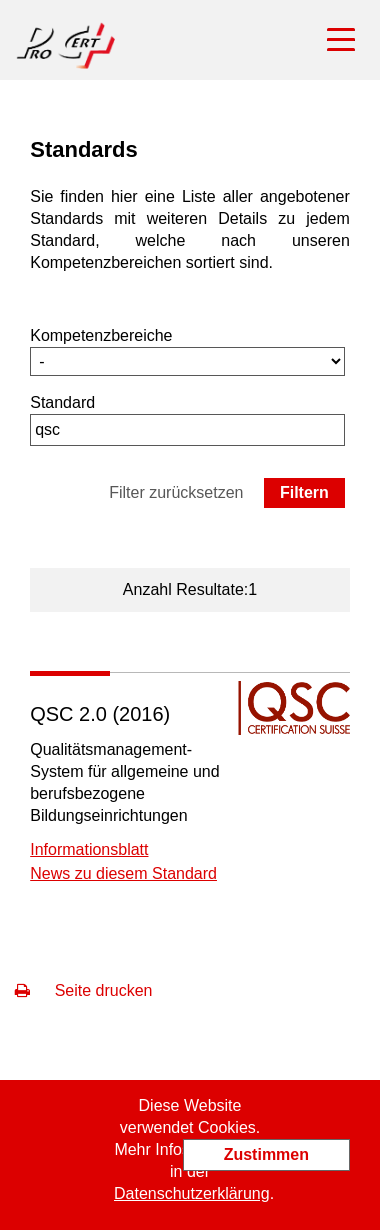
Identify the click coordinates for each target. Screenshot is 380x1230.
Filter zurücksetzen (176, 492)
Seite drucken (83, 990)
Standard (62, 402)
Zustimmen (266, 1154)
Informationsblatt (89, 849)
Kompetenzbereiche (101, 335)
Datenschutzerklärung (192, 1193)
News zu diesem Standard (123, 873)
